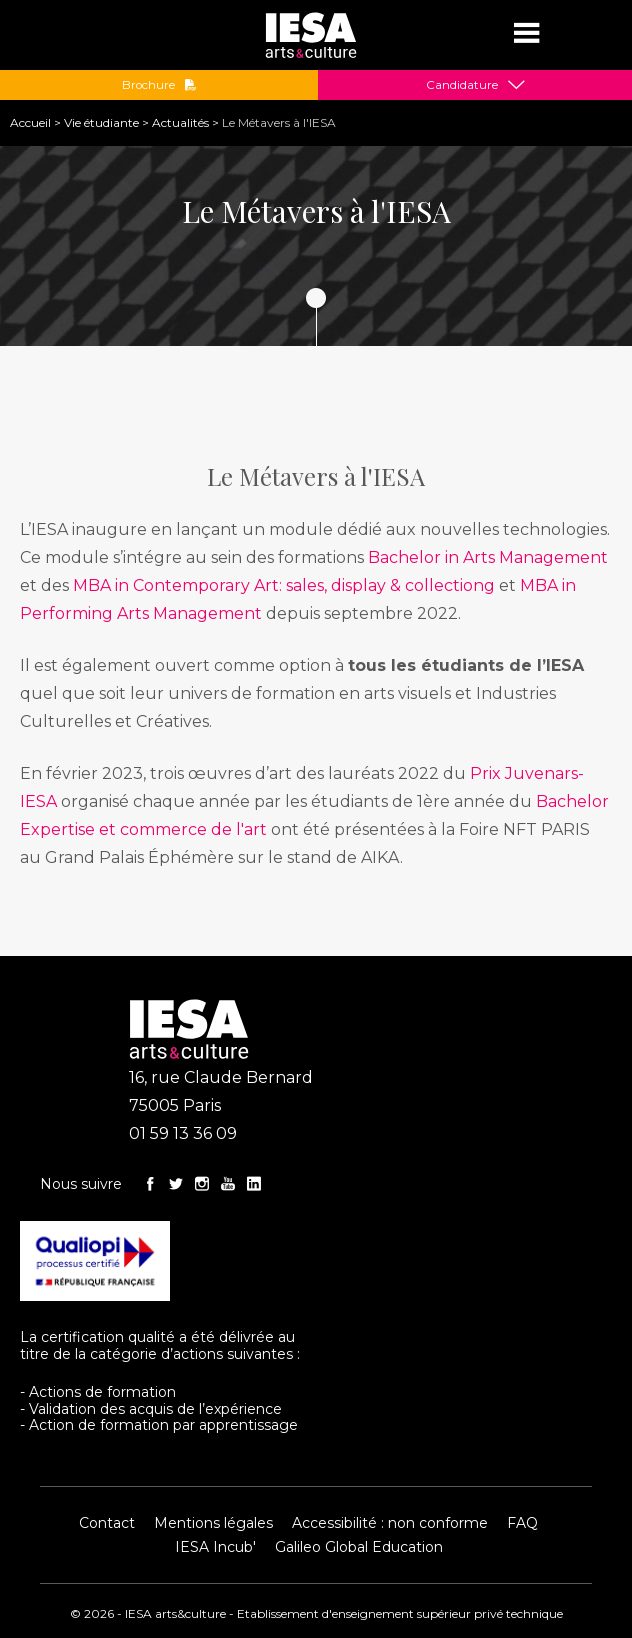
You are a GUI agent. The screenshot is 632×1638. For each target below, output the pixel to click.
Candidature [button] (462, 85)
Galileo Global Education (359, 1547)
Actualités (180, 122)
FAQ (522, 1523)
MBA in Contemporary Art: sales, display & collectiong (284, 585)
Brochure (159, 85)
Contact (107, 1523)
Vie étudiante (101, 122)
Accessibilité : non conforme (390, 1523)
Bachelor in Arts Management (488, 557)
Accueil (30, 122)
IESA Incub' (215, 1547)
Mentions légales (213, 1523)
